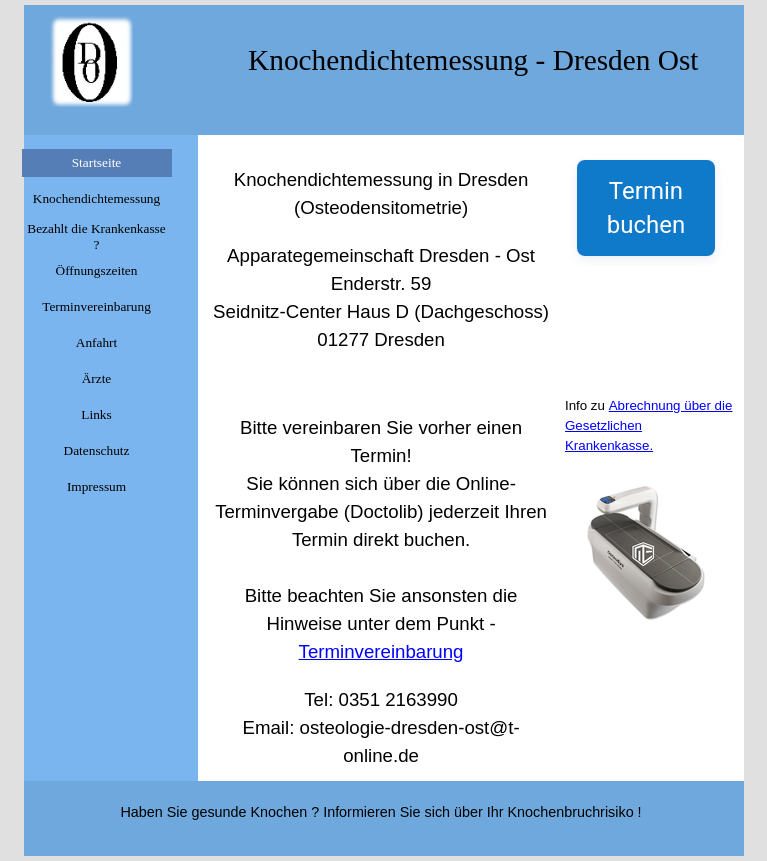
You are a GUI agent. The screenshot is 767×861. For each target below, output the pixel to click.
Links (96, 414)
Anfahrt (96, 342)
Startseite (97, 162)
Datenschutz (97, 450)
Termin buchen (646, 208)
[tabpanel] (381, 458)
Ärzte (97, 378)
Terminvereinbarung (96, 306)
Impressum (96, 486)
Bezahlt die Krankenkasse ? (96, 236)
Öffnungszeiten (97, 270)
